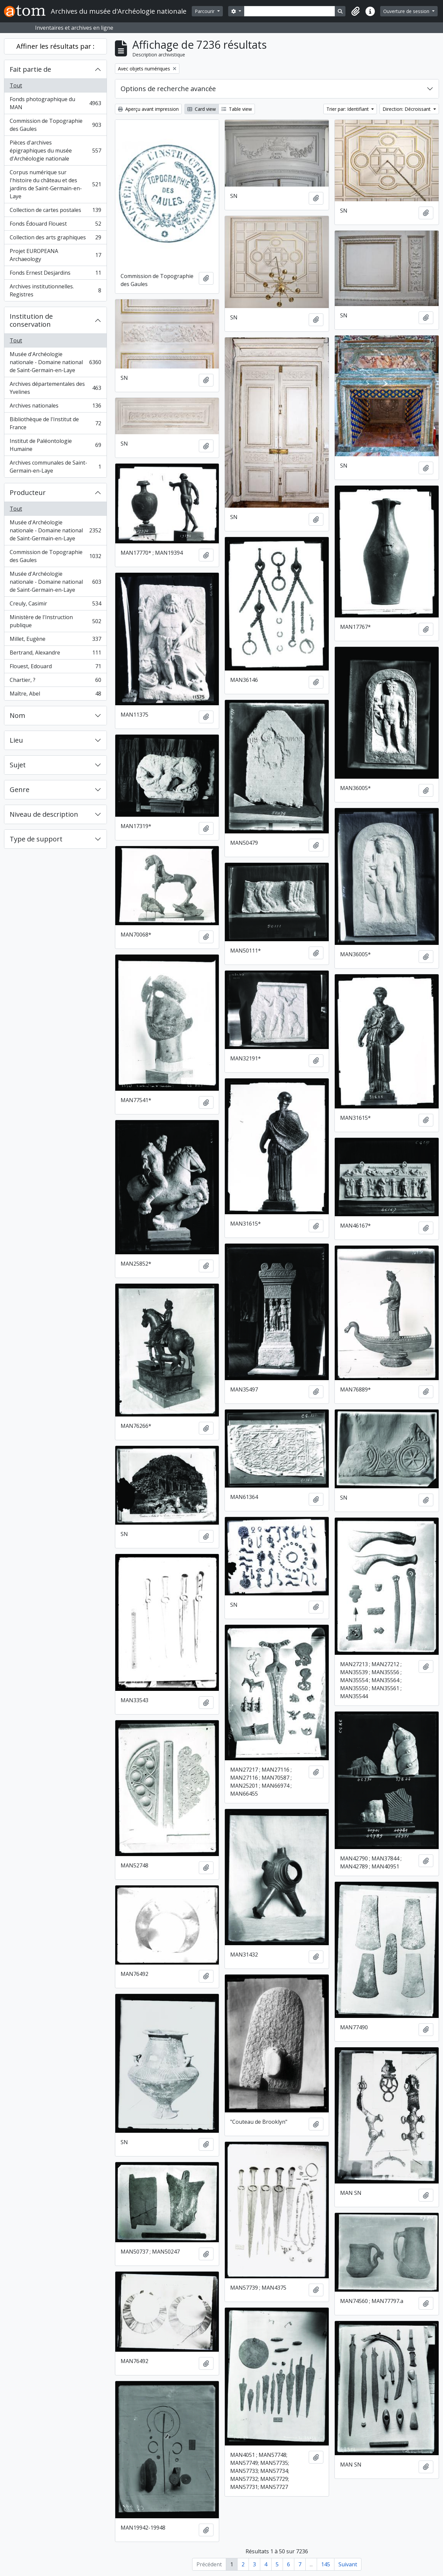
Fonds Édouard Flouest (55, 225)
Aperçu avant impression (148, 109)
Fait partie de (30, 69)
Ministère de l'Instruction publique (55, 621)
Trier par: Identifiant (348, 109)
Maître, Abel (55, 695)
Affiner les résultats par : (55, 46)
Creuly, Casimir (55, 604)
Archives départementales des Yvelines (55, 388)
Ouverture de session (407, 11)
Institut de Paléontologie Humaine (55, 445)
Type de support (36, 838)
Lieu (16, 740)
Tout (16, 85)
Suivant (347, 2564)
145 (325, 2564)
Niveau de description (44, 814)
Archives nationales (55, 407)
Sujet (18, 764)
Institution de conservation (31, 320)
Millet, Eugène (55, 640)
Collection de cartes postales (55, 211)
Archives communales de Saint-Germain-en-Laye (55, 466)
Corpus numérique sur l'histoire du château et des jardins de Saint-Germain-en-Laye (55, 184)
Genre (19, 789)
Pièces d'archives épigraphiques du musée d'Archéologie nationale (55, 150)
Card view (201, 109)
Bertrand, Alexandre (55, 654)
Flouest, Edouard (55, 667)
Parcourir (205, 11)
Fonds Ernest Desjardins (55, 274)
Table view (237, 109)
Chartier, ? (55, 681)
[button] (355, 11)
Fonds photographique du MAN (55, 103)
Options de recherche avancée (168, 88)
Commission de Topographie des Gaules (55, 125)
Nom (17, 715)
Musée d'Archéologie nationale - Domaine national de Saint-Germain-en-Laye (55, 362)
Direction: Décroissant (407, 109)
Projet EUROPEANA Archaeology (55, 255)
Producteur (28, 492)
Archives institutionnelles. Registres (55, 290)
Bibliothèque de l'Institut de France (55, 423)
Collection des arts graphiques (55, 238)
